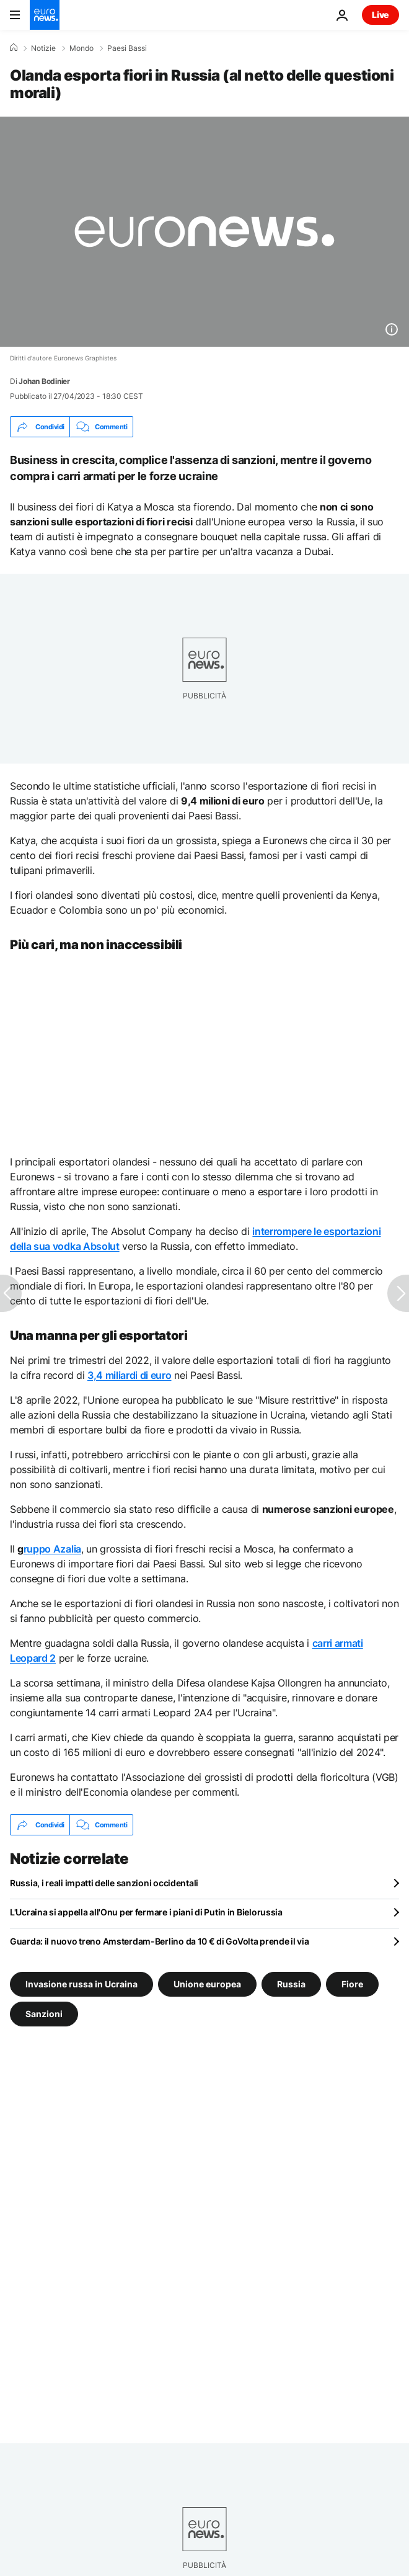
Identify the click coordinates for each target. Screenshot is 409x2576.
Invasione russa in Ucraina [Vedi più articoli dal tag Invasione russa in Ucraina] (81, 1984)
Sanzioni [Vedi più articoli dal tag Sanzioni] (44, 2013)
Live (380, 14)
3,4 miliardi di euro (129, 1375)
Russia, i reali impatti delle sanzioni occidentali (104, 1883)
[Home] (13, 47)
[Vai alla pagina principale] (44, 15)
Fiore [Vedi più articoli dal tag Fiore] (352, 1984)
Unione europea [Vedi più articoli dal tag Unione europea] (207, 1984)
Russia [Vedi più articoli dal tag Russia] (291, 1984)
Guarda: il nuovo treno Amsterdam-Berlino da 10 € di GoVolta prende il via (159, 1941)
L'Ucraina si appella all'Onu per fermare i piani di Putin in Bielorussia (146, 1912)
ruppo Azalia (52, 1549)
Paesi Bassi (127, 48)
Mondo (81, 48)
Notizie (43, 48)
